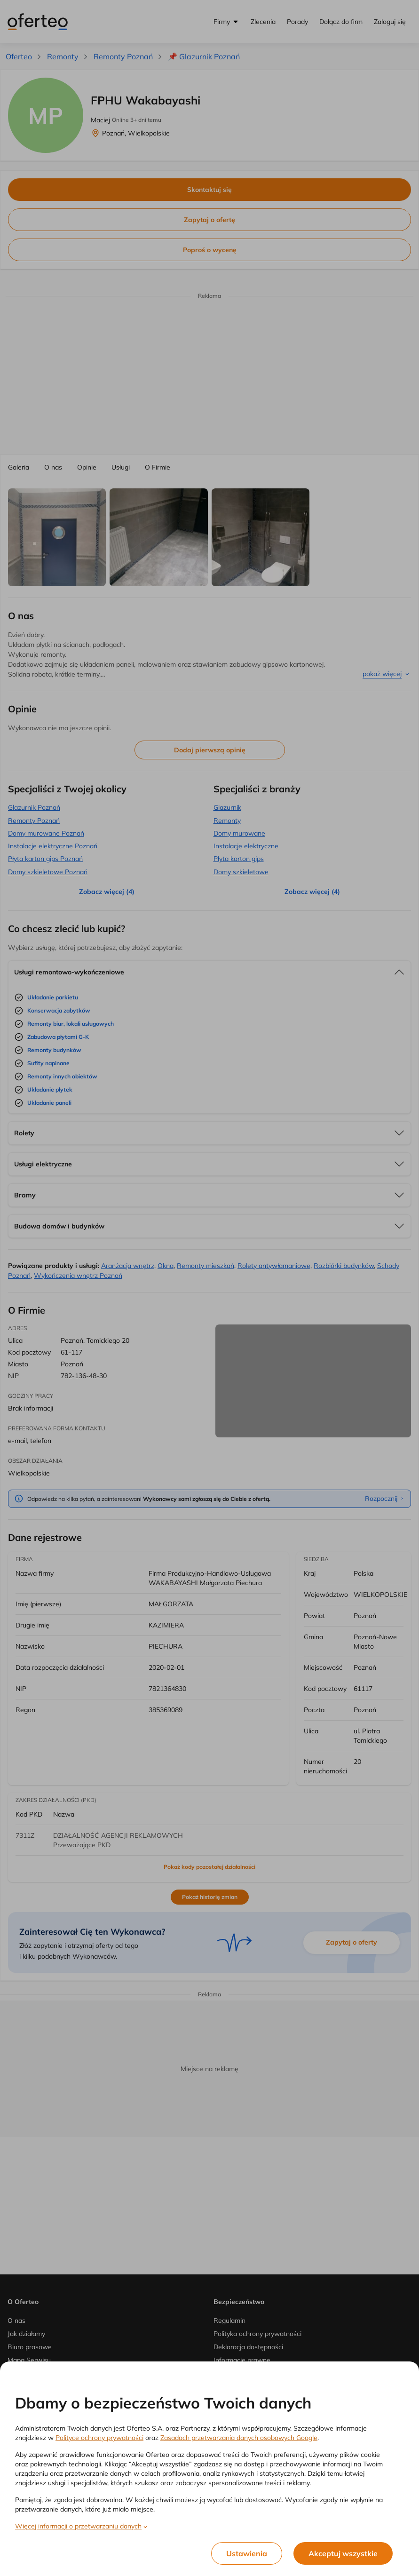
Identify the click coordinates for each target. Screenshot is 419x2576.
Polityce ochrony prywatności (99, 2437)
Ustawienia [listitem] (246, 2553)
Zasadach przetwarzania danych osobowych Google (238, 2437)
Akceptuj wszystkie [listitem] (343, 2553)
